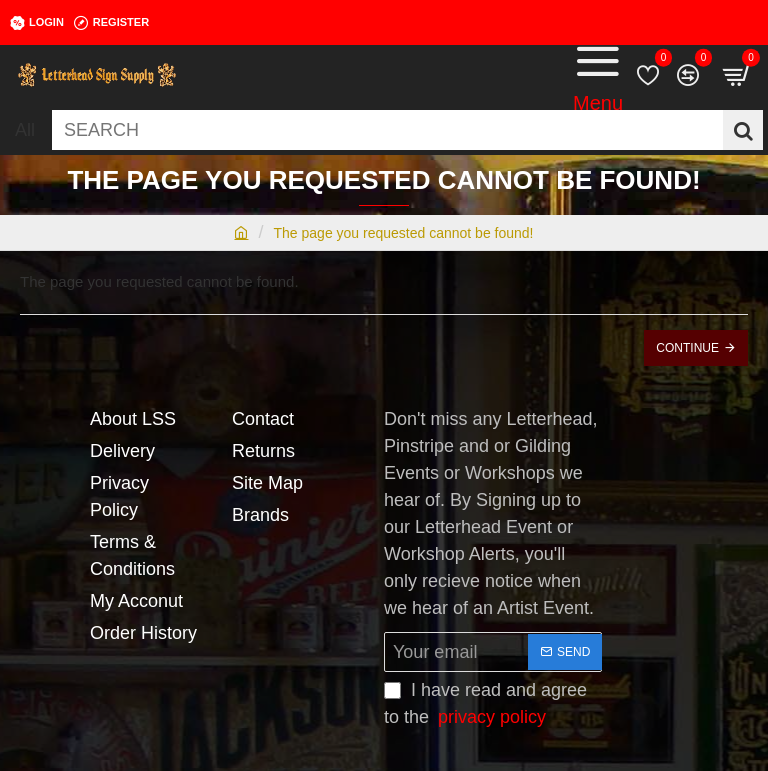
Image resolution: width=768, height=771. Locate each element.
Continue (687, 348)
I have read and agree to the (485, 705)
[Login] (37, 23)
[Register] (111, 23)
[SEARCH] (743, 130)
